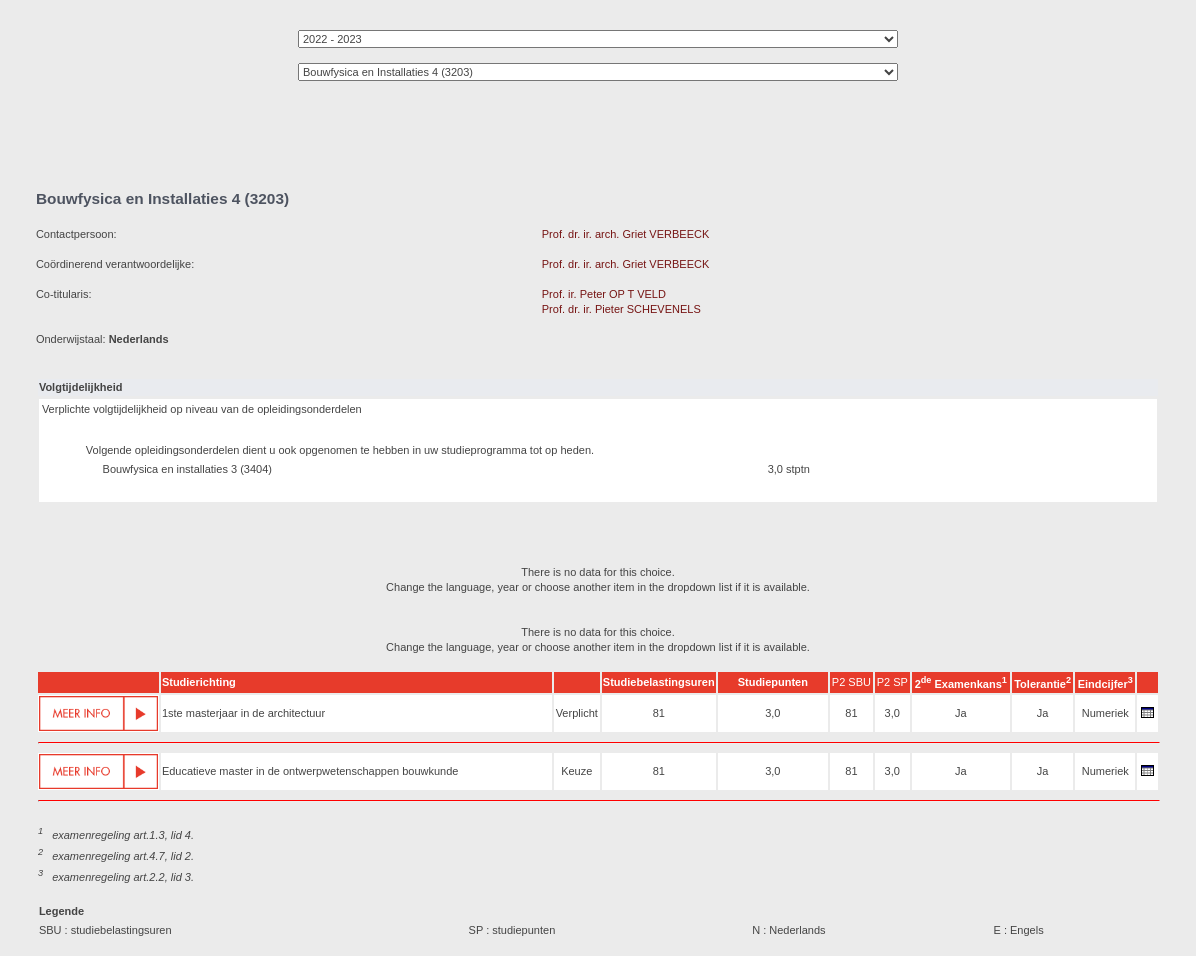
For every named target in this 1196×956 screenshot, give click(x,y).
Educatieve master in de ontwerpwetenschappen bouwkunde (310, 771)
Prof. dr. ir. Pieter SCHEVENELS (621, 309)
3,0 (772, 713)
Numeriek (1105, 713)
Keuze (576, 771)
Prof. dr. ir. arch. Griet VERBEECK (626, 234)
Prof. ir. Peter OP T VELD (604, 294)
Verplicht (577, 713)
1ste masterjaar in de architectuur (243, 713)
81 (659, 713)
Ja (961, 713)
